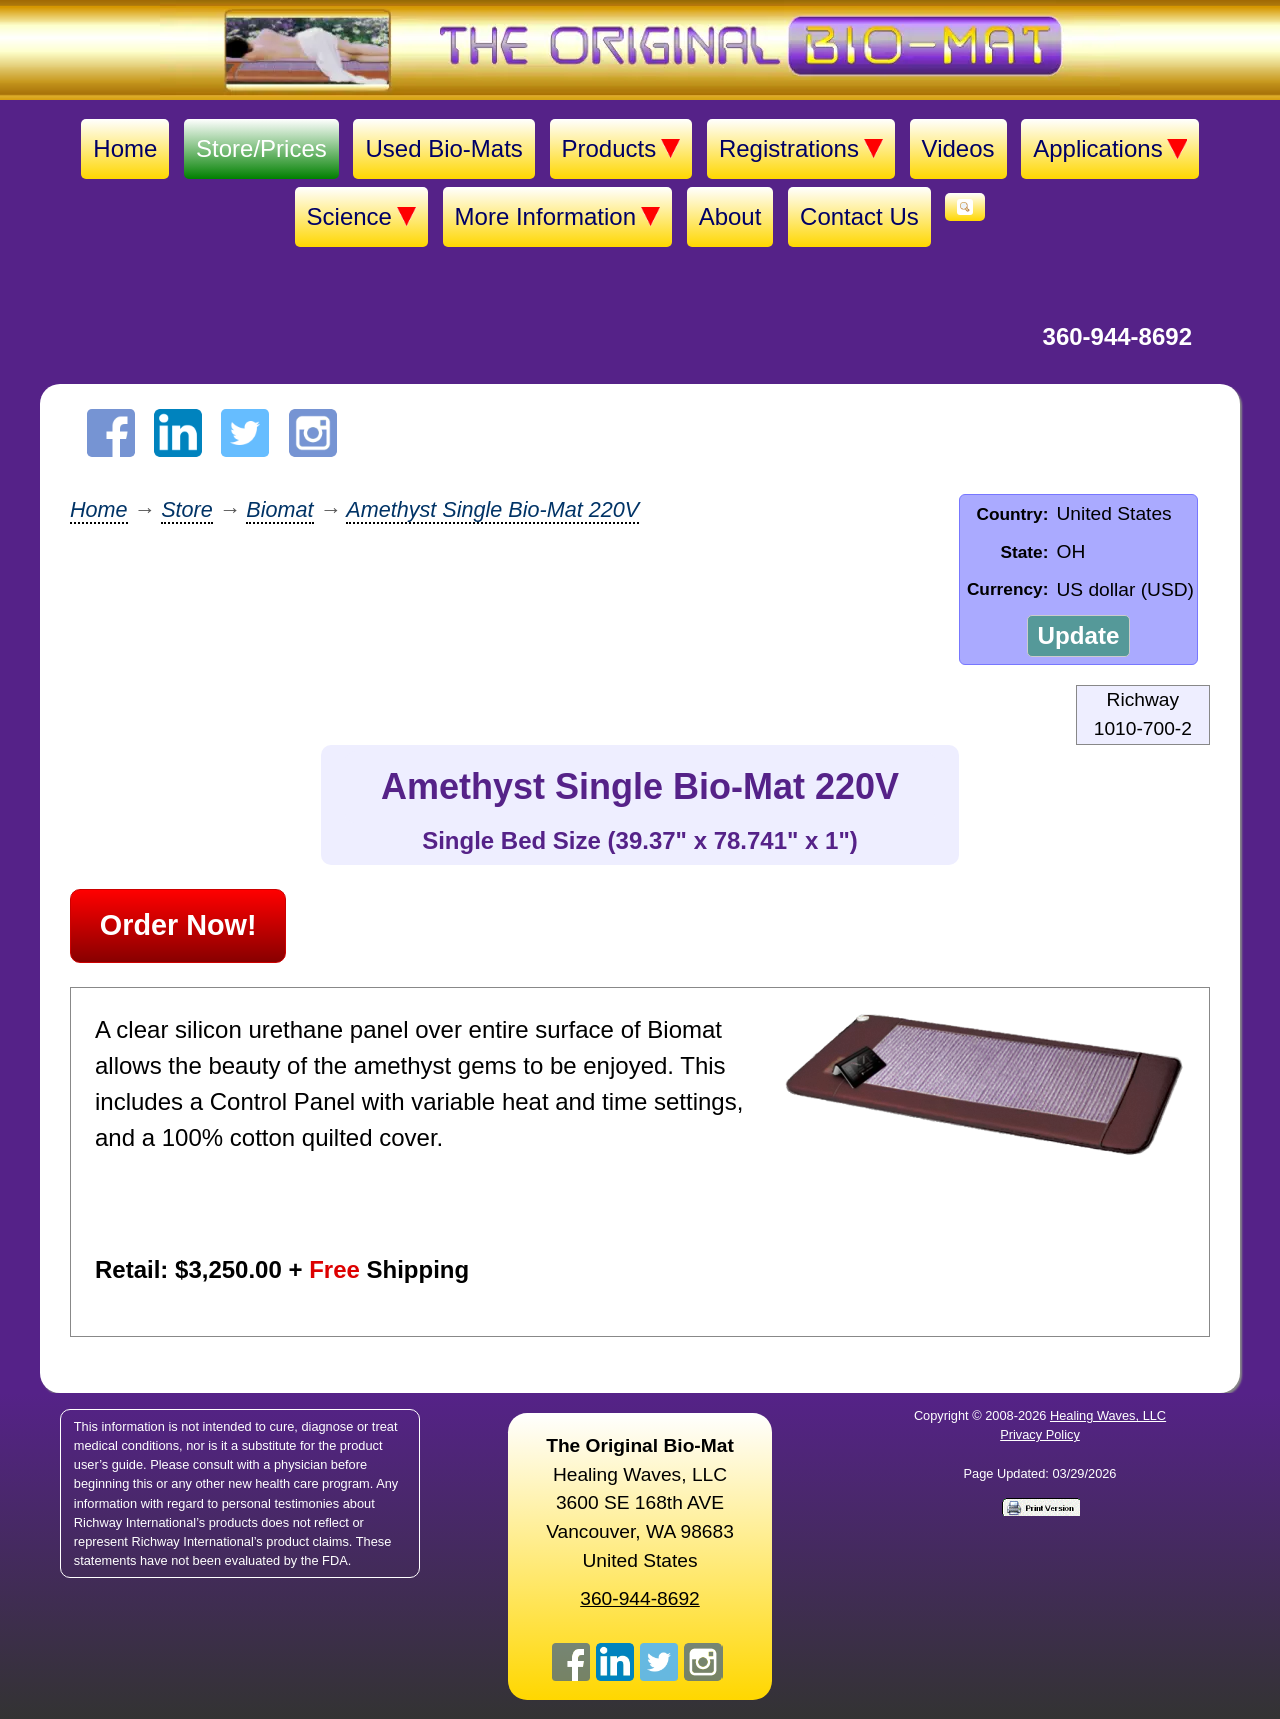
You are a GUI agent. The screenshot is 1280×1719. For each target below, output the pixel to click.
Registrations (801, 149)
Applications (1109, 149)
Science (361, 217)
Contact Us (859, 216)
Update (1078, 635)
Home (125, 148)
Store (187, 509)
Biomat (279, 509)
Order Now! (178, 925)
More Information (557, 217)
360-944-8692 (1117, 336)
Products (621, 149)
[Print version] (1040, 1506)
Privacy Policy (1040, 1434)
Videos (958, 148)
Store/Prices (261, 148)
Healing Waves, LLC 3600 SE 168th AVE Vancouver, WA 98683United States (640, 1503)
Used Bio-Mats (443, 148)
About (730, 216)
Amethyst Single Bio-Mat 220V (492, 509)
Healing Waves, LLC (1108, 1415)
